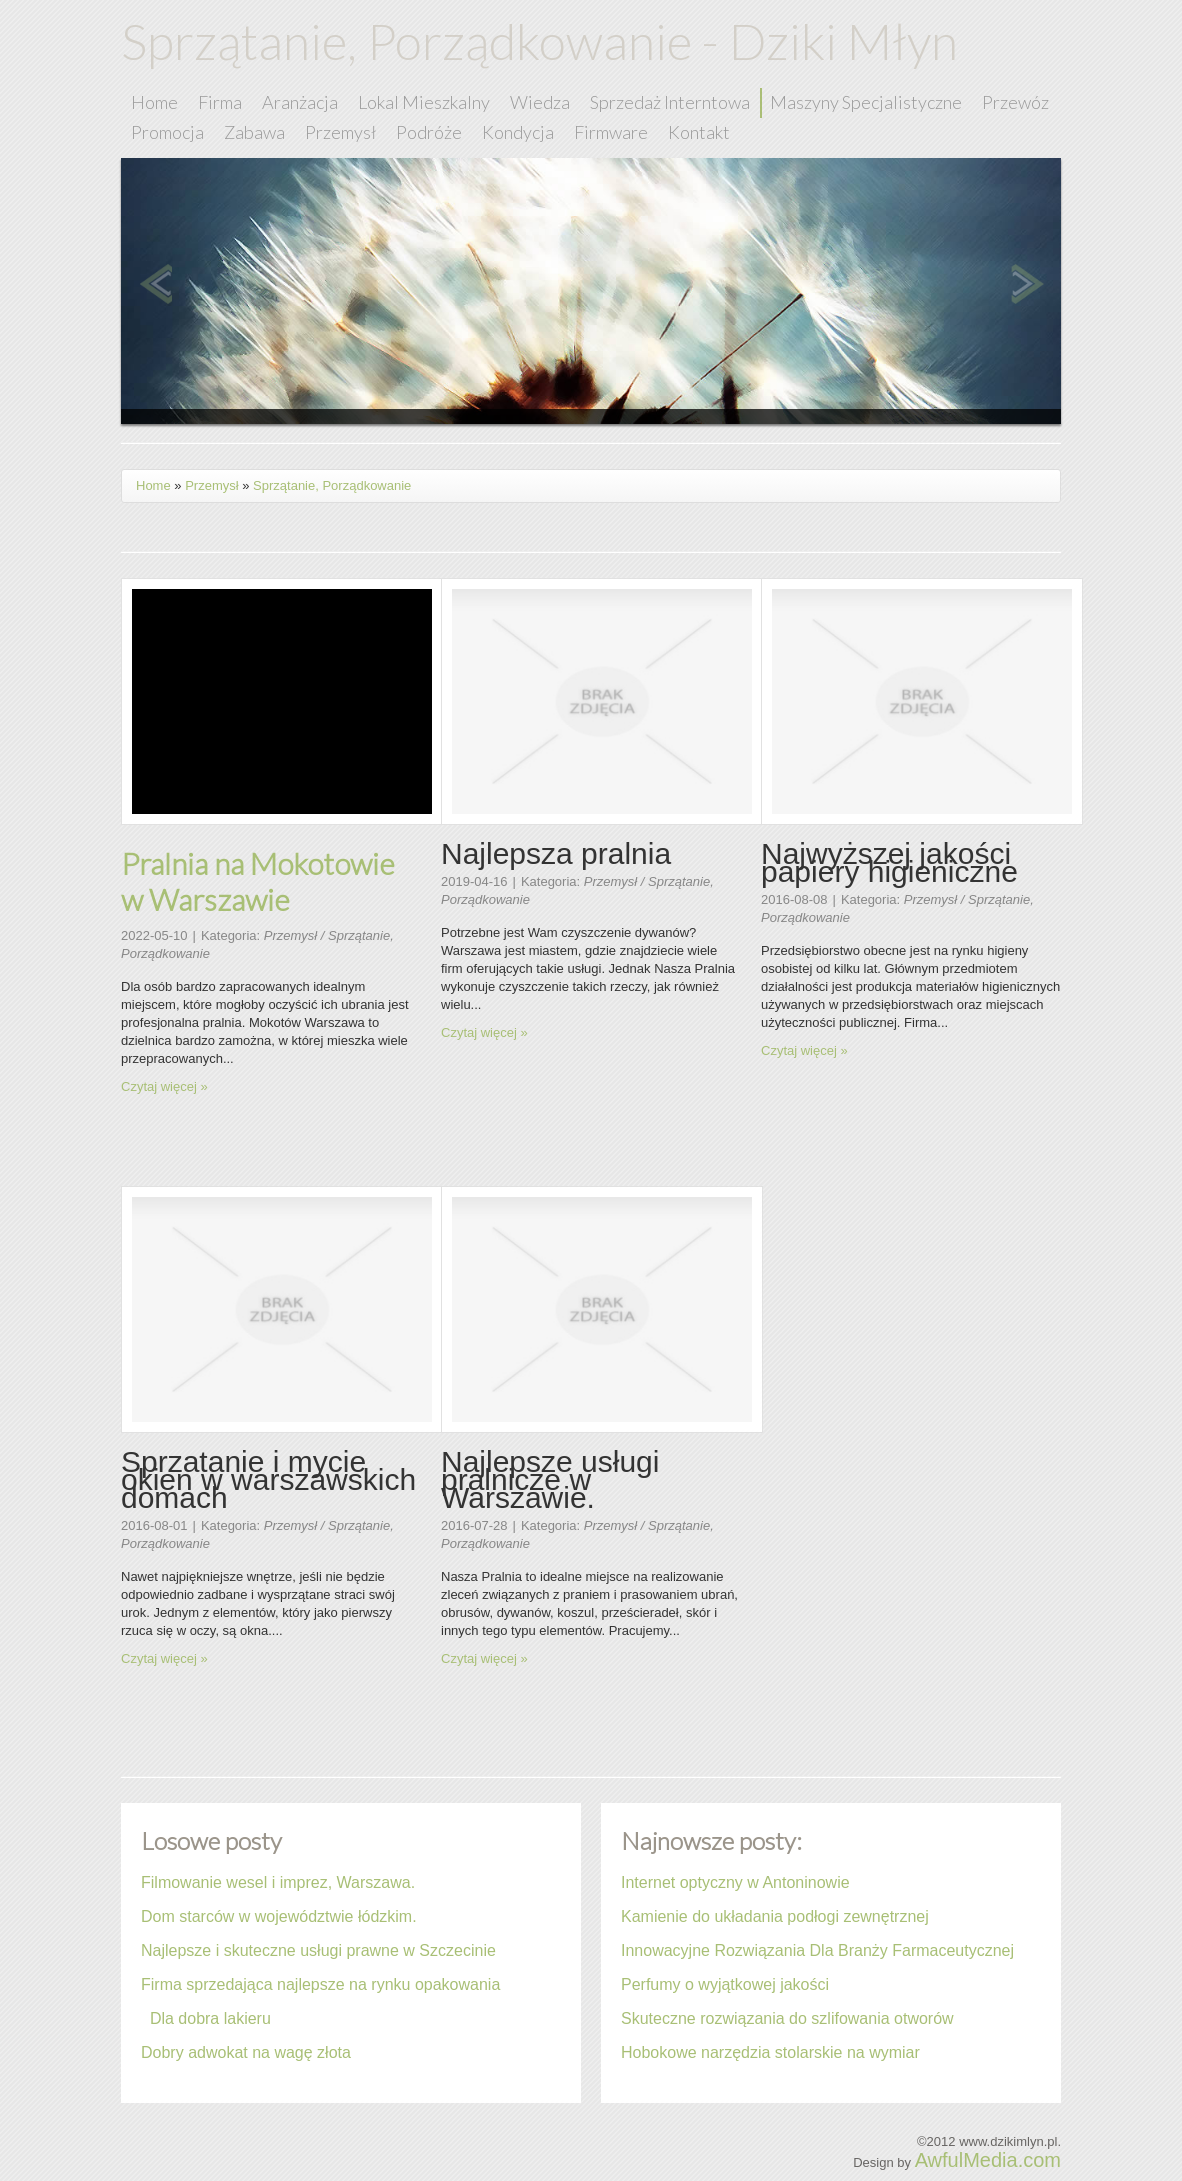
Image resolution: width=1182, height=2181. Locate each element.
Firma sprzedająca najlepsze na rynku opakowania (320, 1984)
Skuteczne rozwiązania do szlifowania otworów (787, 2018)
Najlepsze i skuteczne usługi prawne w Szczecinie (318, 1950)
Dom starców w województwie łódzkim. (279, 1916)
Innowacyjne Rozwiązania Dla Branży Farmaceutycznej (817, 1950)
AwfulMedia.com (988, 2160)
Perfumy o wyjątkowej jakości (725, 1984)
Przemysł (211, 485)
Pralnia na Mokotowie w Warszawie (258, 881)
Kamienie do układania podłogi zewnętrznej (775, 1916)
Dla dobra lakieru (206, 2018)
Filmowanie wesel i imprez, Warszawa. (278, 1882)
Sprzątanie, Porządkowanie (332, 485)
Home (153, 485)
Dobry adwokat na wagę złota (246, 2052)
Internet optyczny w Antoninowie (735, 1882)
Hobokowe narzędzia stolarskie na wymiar (770, 2052)
